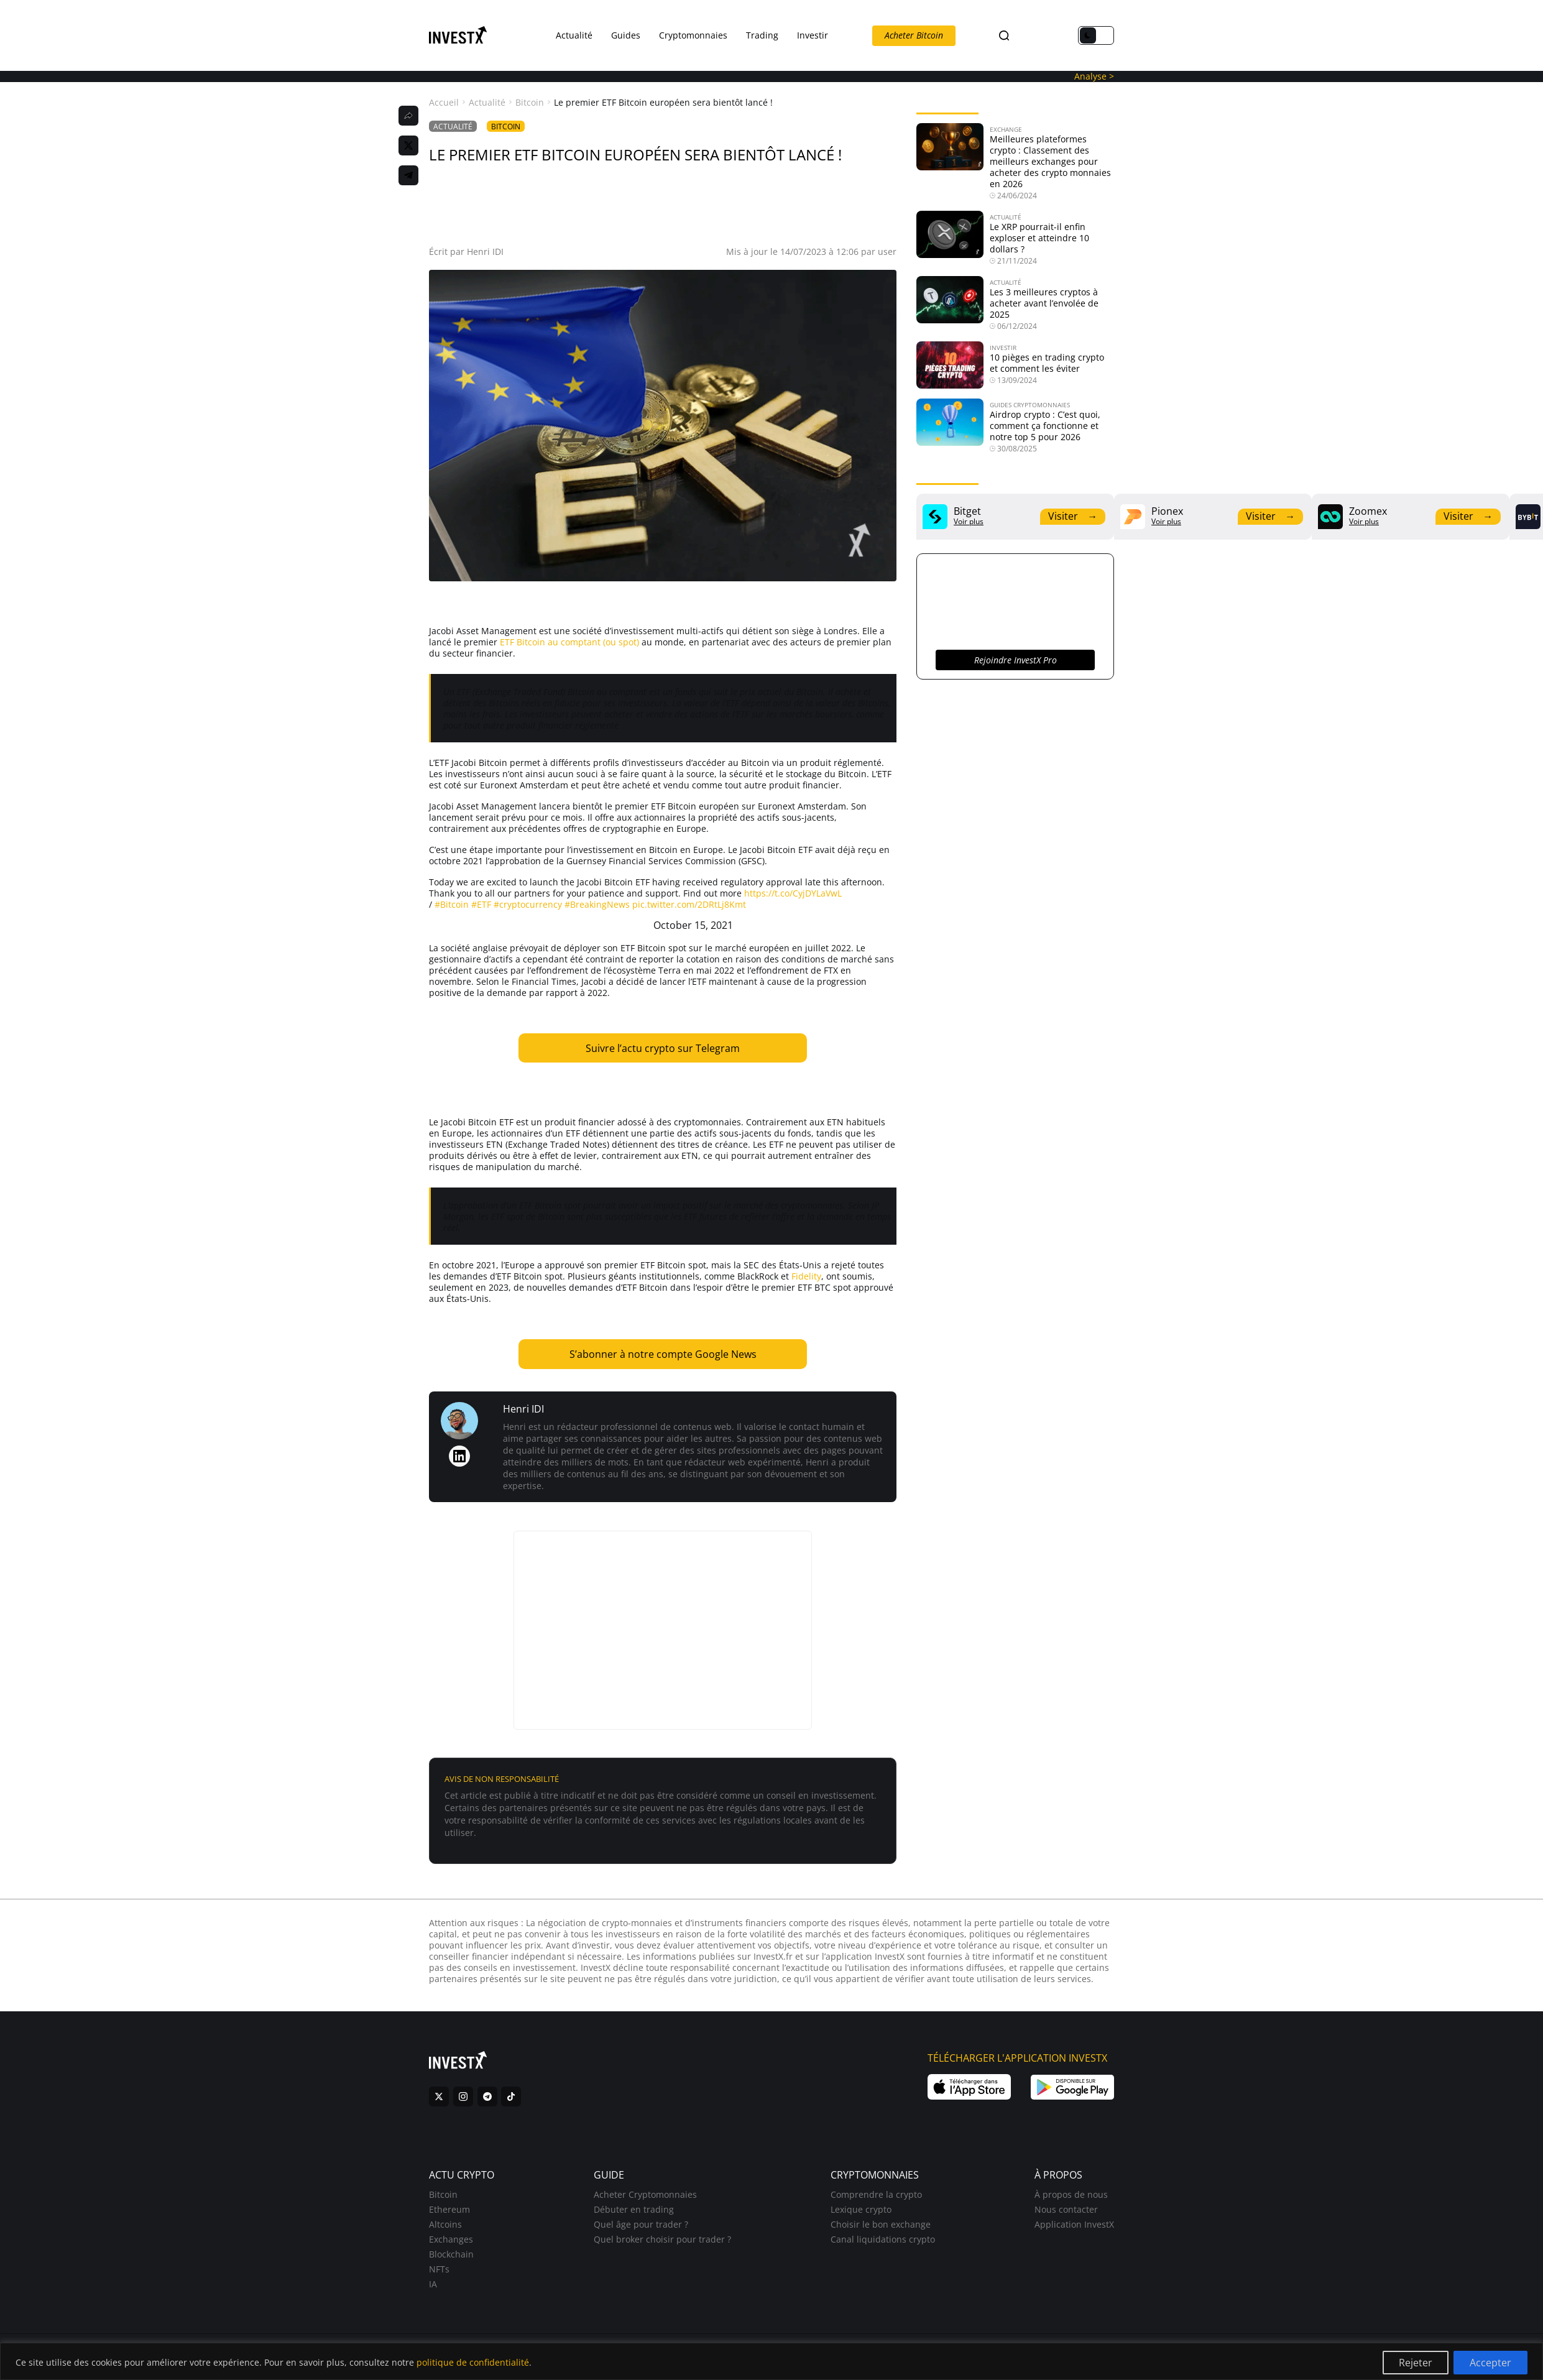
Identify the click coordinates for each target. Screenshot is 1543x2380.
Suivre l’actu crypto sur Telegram (663, 1048)
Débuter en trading (634, 2215)
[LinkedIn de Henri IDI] (459, 1456)
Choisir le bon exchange (881, 2230)
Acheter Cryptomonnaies (645, 2200)
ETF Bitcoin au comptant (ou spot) (569, 642)
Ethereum (449, 2215)
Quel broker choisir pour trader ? (662, 2245)
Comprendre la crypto (876, 2200)
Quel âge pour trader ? (641, 2230)
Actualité (574, 35)
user (887, 251)
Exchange (1006, 129)
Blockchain (451, 2260)
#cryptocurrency (528, 904)
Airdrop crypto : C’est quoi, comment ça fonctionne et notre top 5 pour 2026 (1045, 425)
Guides (625, 35)
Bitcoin (529, 102)
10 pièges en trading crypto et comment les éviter (1047, 362)
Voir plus (968, 522)
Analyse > (1094, 76)
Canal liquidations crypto (883, 2245)
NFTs (439, 2275)
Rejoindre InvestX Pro (1015, 660)
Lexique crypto (861, 2215)
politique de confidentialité (473, 2362)
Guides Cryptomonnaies (1030, 404)
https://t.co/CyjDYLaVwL (793, 893)
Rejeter (1415, 2362)
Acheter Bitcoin (914, 35)
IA (433, 2289)
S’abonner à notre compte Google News (663, 1354)
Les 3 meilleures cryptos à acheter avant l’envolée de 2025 (1044, 303)
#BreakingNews (597, 904)
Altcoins (445, 2230)
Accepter (1490, 2362)
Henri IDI (485, 251)
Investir (812, 35)
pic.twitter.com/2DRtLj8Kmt (689, 904)
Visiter (1072, 516)
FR (1025, 35)
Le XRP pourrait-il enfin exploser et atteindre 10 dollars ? (1039, 238)
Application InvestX (1074, 2230)
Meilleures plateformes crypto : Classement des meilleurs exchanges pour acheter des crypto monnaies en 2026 (1050, 161)
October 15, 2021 (693, 925)
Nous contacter (1066, 2215)
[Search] (1004, 36)
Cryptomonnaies (693, 35)
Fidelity (806, 1276)
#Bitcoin (452, 904)
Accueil (444, 102)
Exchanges (451, 2245)
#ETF (481, 904)
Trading (762, 35)
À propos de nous (1071, 2200)
